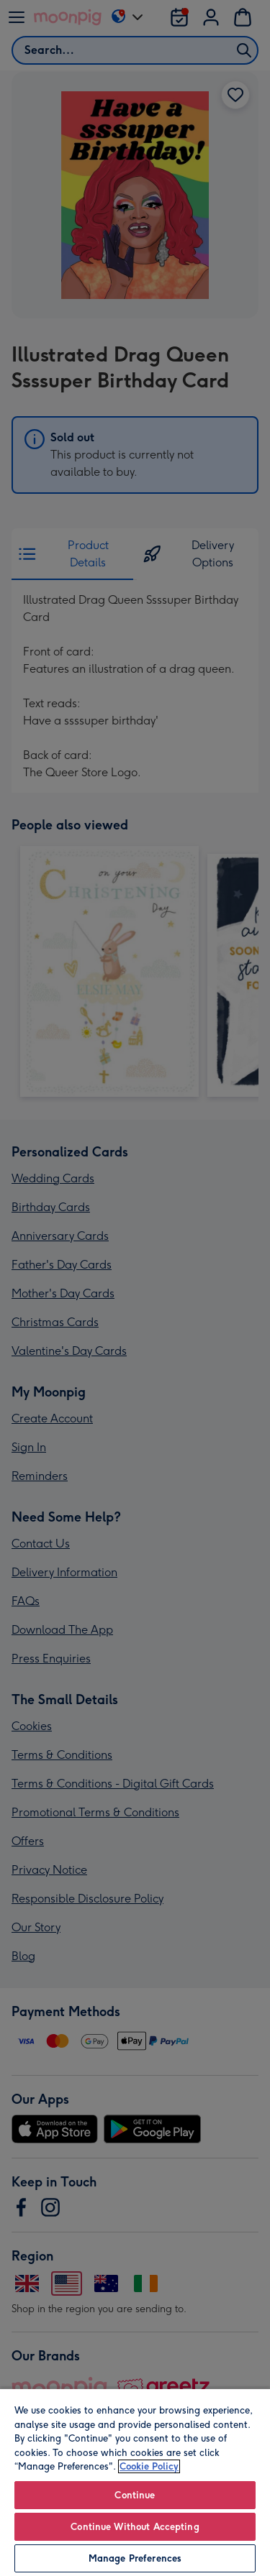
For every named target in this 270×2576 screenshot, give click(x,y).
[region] (135, 2482)
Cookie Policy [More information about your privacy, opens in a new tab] (149, 2466)
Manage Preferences (135, 2558)
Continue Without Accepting (135, 2526)
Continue (134, 2495)
